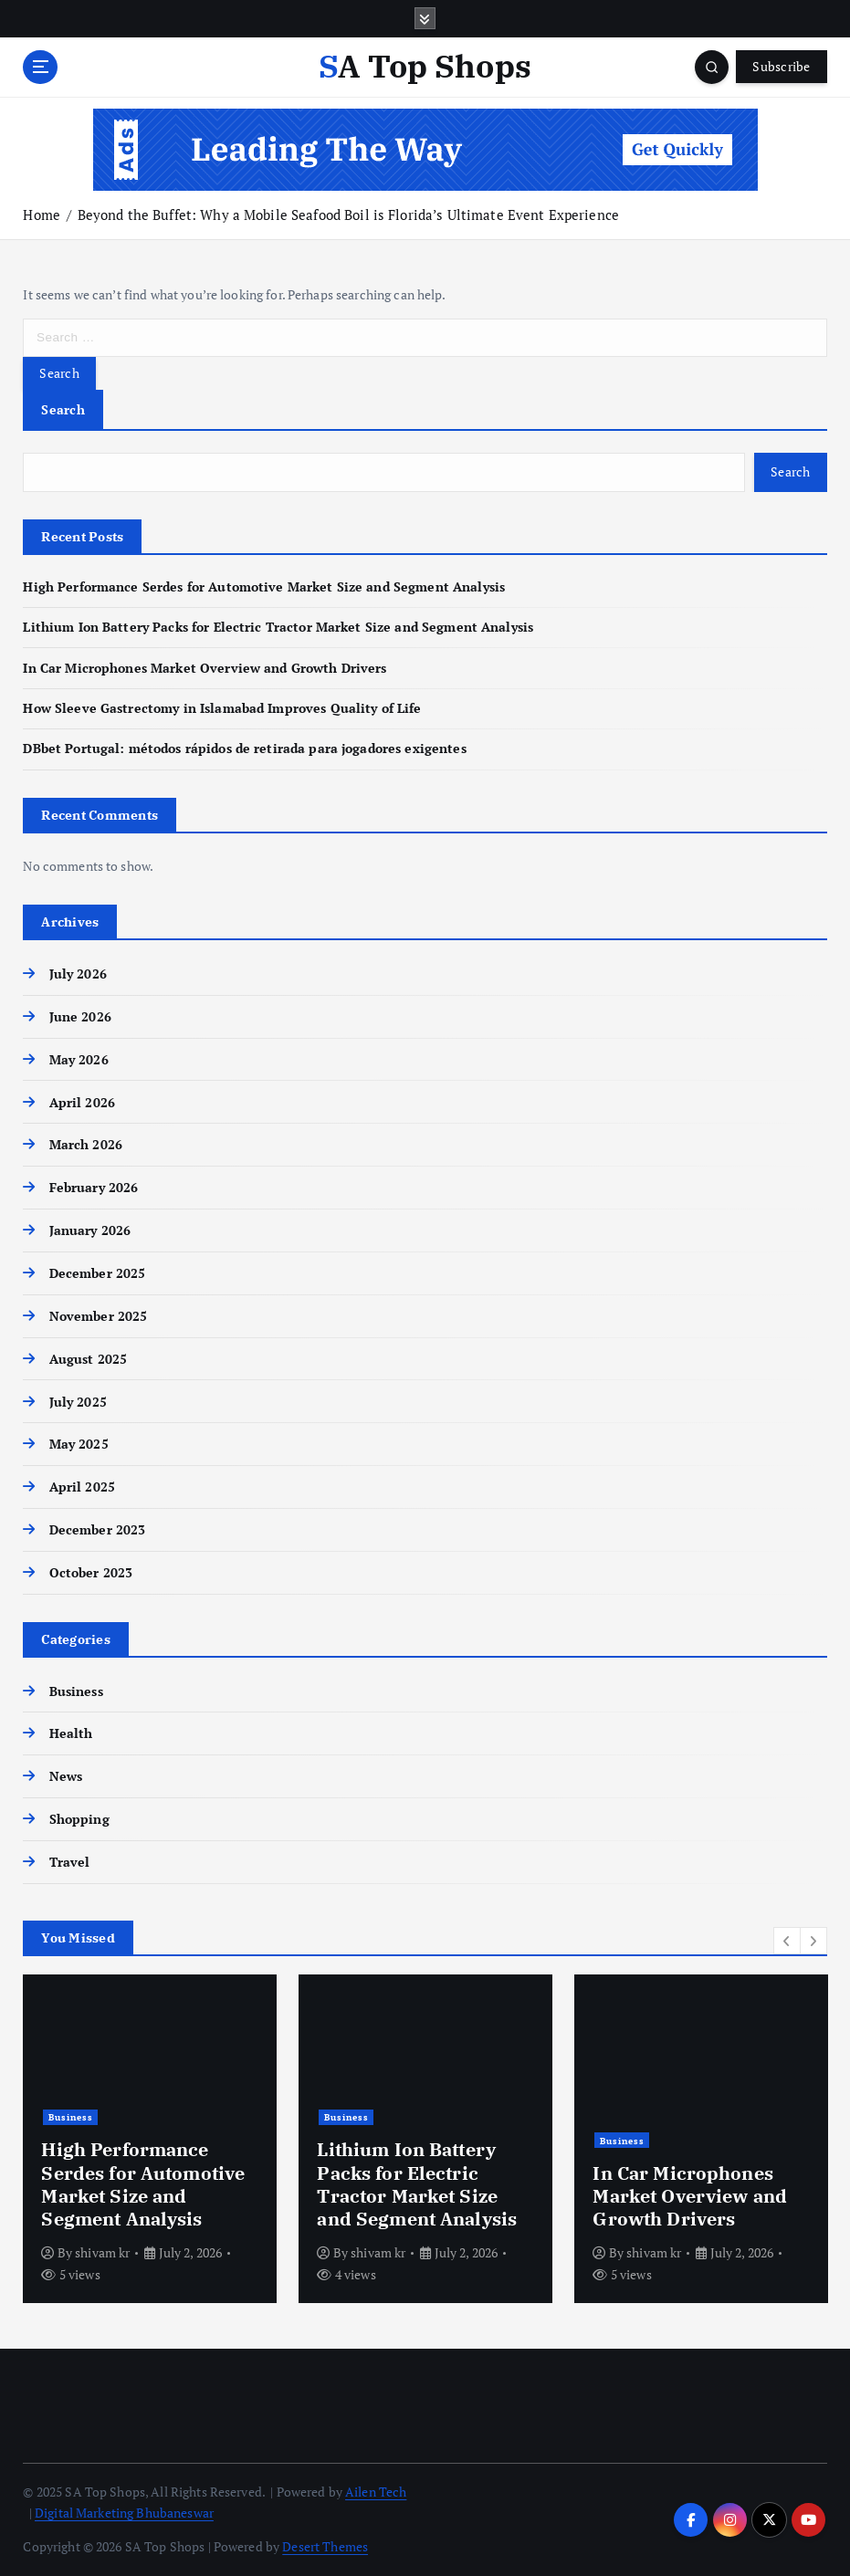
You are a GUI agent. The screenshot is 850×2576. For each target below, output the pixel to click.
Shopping (79, 1819)
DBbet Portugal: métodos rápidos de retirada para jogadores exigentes (244, 748)
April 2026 (82, 1102)
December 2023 (97, 1530)
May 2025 (79, 1444)
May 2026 (79, 1060)
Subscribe (781, 66)
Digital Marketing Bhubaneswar (124, 2513)
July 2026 (78, 974)
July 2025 (78, 1402)
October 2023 (91, 1573)
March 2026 (85, 1144)
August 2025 (88, 1359)
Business (76, 1691)
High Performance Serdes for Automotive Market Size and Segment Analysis (264, 587)
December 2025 (97, 1273)
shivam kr (102, 2252)
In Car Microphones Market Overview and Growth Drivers (204, 668)
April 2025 (82, 1487)
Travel (69, 1862)
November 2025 (98, 1316)
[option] (150, 2138)
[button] (787, 1940)
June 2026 (80, 1017)
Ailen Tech (375, 2492)
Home (41, 214)
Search (63, 409)
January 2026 (90, 1230)
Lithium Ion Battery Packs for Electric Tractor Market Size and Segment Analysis (278, 627)
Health (71, 1733)
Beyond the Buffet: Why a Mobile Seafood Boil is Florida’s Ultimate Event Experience (348, 214)
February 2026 (94, 1187)
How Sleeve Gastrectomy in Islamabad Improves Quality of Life (222, 708)
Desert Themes (325, 2547)
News (66, 1776)
